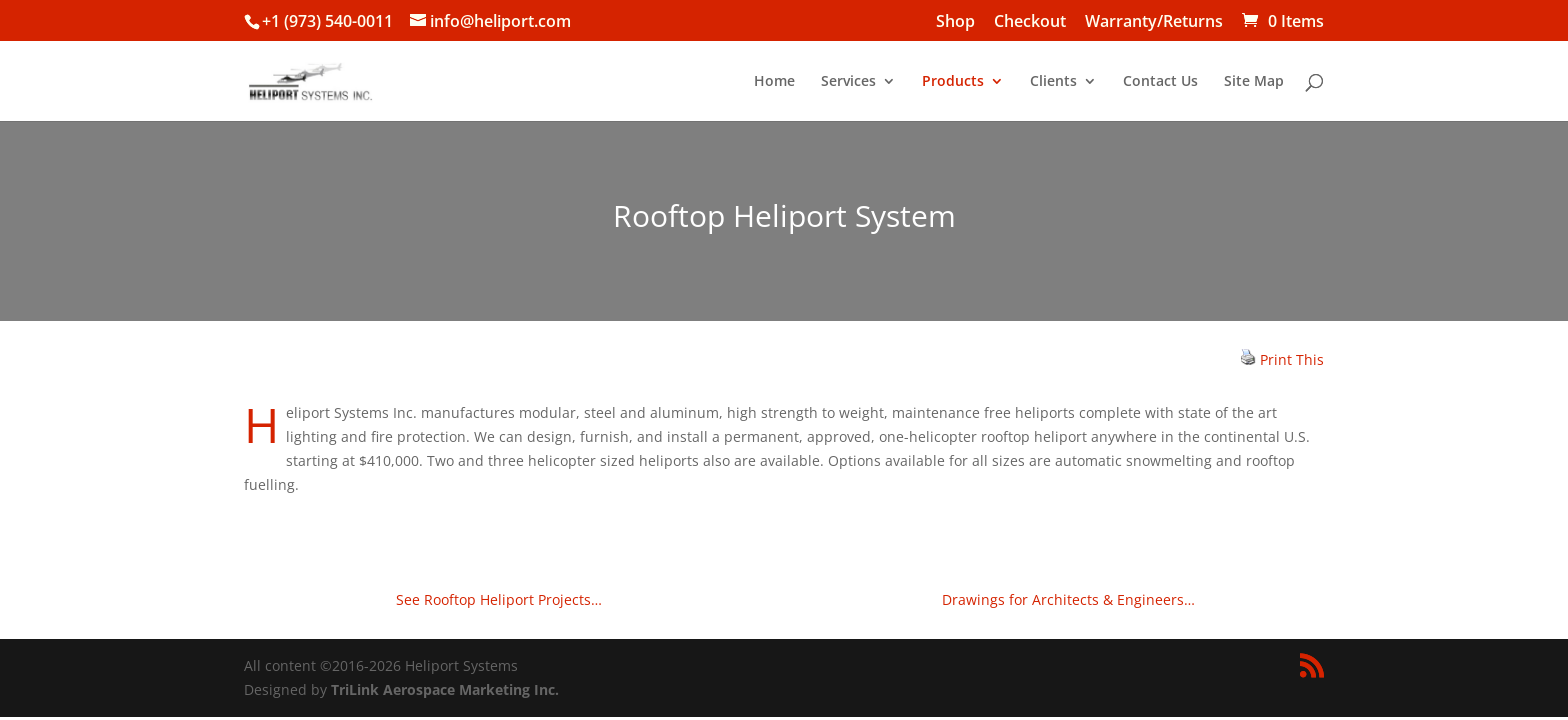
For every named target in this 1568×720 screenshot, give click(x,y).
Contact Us (1160, 82)
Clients (1053, 82)
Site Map (1254, 82)
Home (774, 82)
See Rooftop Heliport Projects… (499, 599)
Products (953, 82)
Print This (1292, 359)
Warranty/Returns (1154, 22)
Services (848, 82)
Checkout (1030, 22)
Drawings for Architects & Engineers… (1068, 599)
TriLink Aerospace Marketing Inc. (445, 689)
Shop (955, 22)
